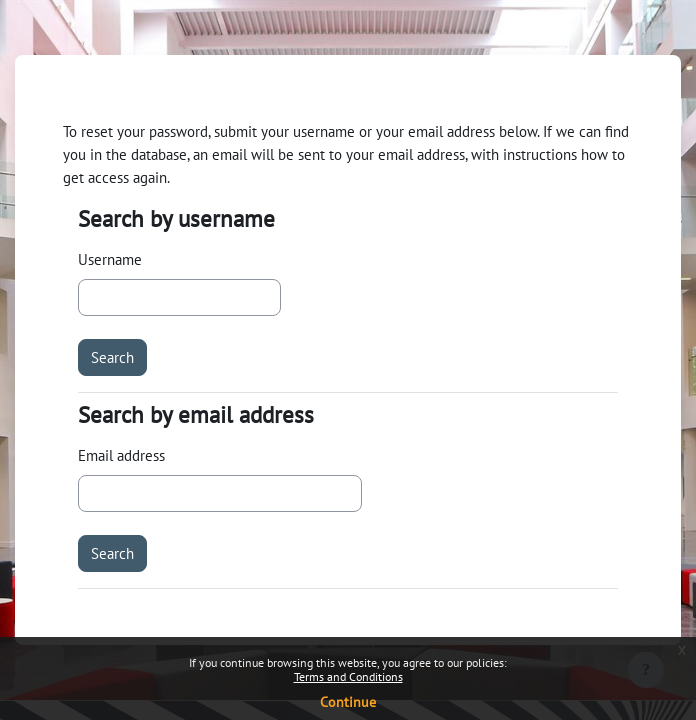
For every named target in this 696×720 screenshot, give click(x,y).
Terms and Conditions (348, 676)
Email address (121, 455)
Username (110, 259)
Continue (348, 702)
